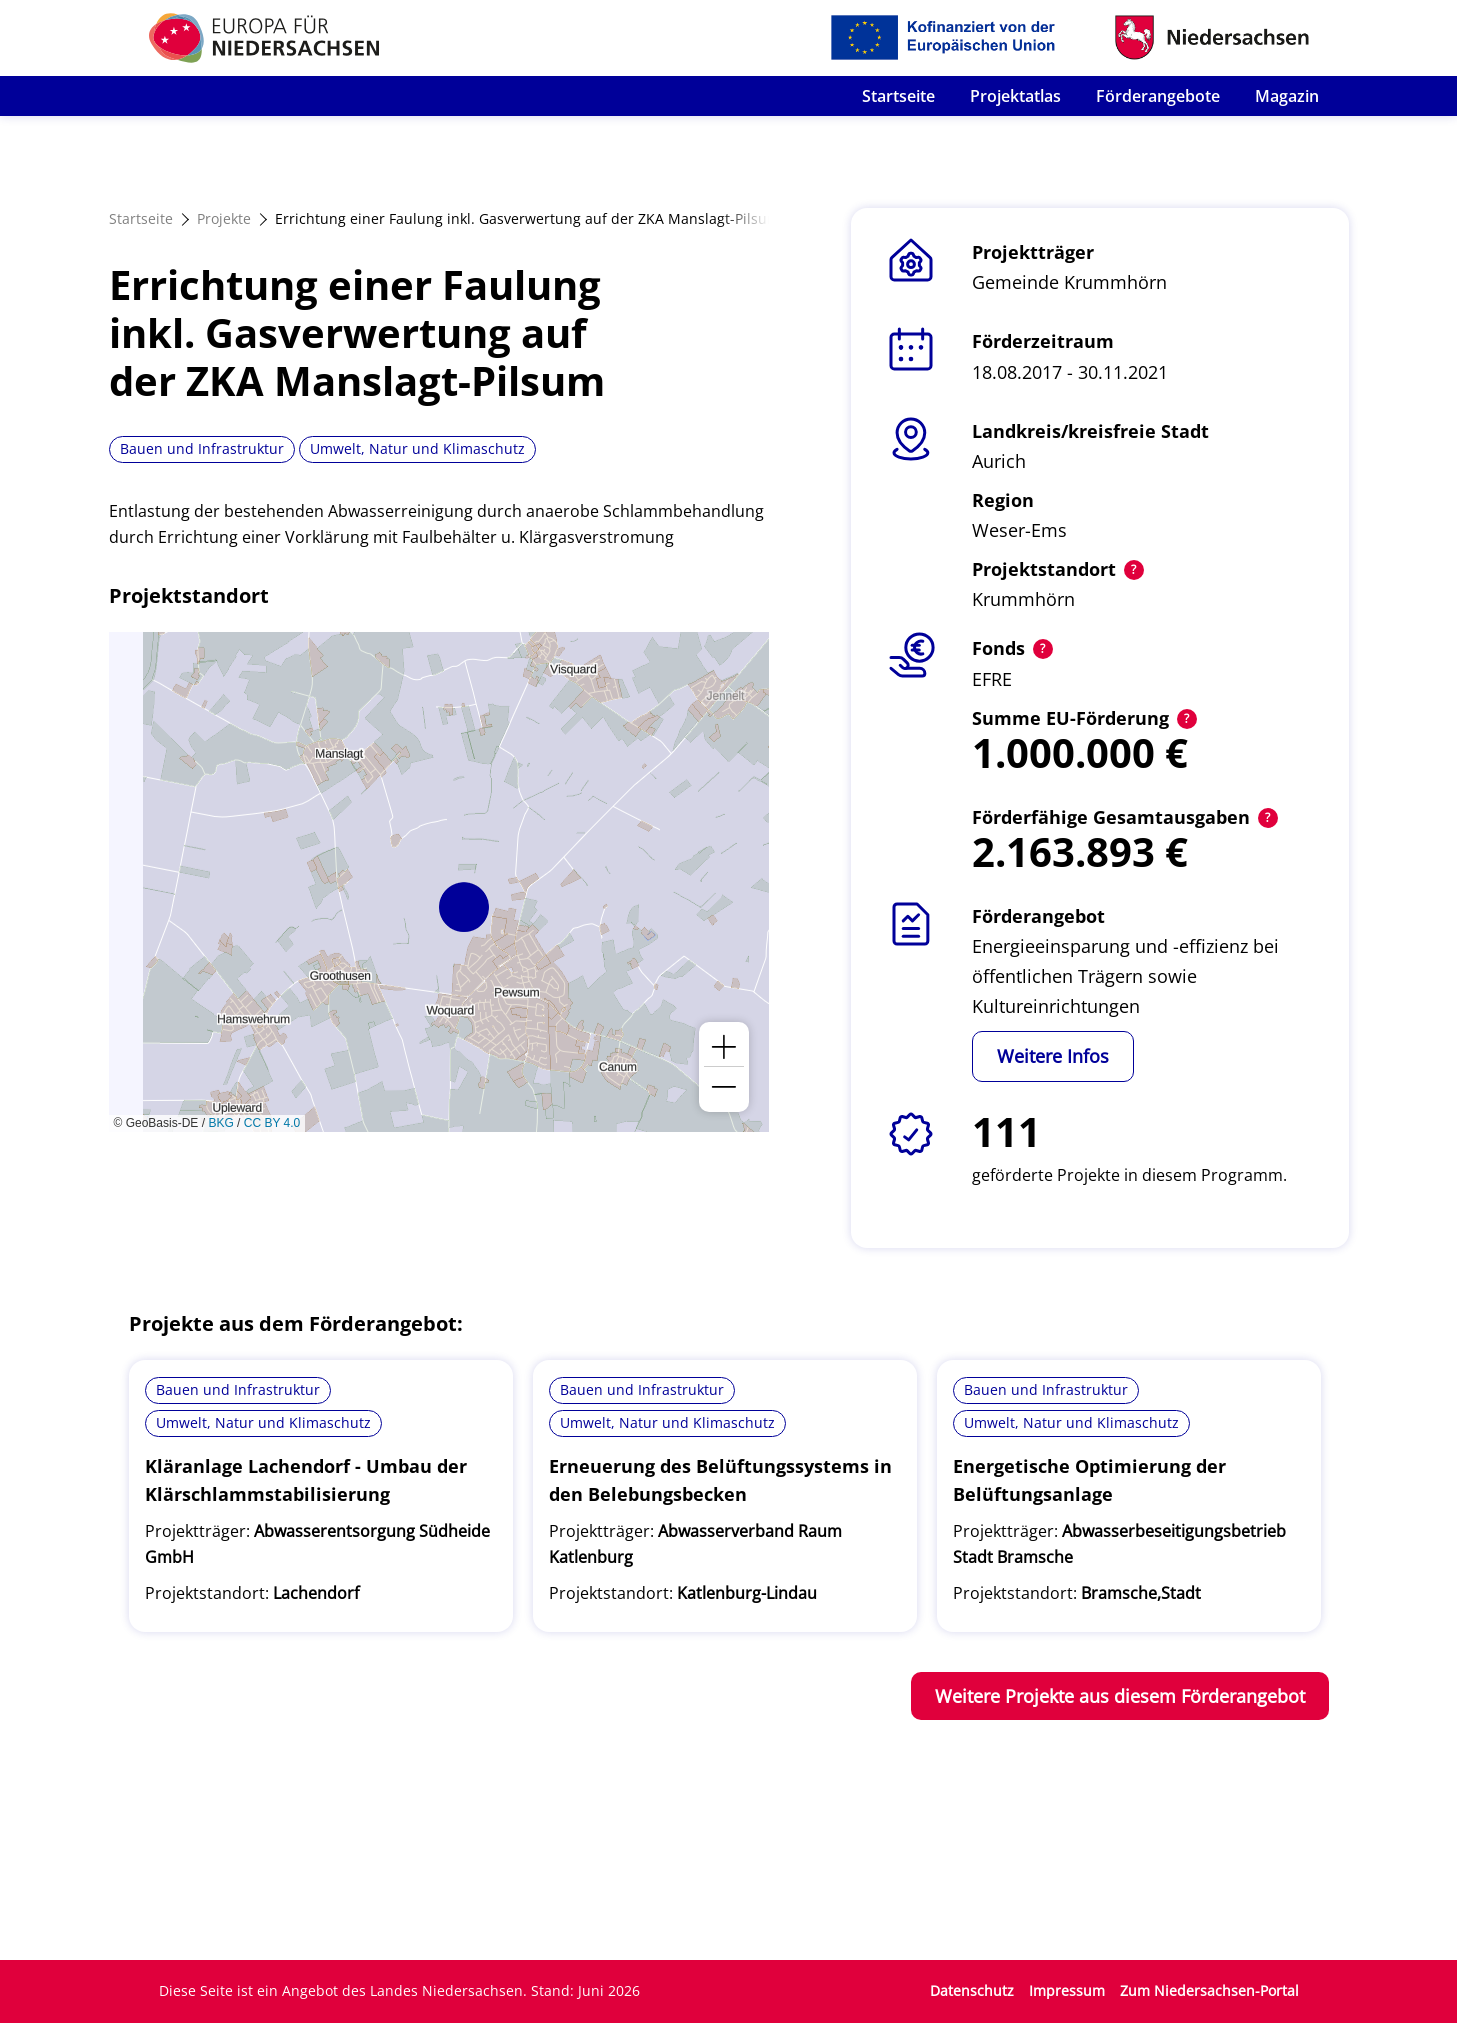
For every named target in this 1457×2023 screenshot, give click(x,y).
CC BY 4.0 (272, 1123)
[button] (464, 907)
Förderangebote (1158, 96)
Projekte (224, 218)
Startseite (898, 96)
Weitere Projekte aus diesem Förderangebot (1120, 1696)
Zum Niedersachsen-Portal (1209, 1990)
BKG (220, 1123)
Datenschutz (972, 1990)
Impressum (1067, 1990)
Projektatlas (1015, 96)
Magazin (1287, 96)
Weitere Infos (1053, 1056)
